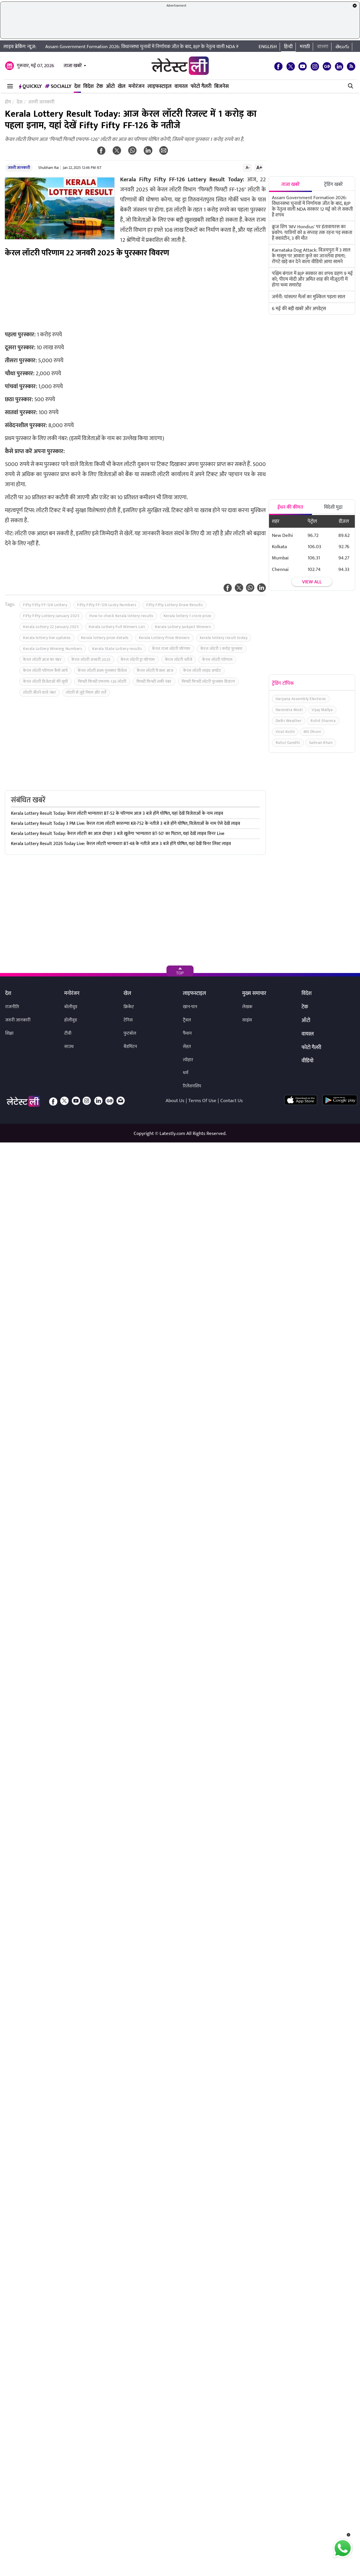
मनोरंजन (136, 86)
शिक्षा (9, 1033)
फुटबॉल (130, 1033)
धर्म (185, 1073)
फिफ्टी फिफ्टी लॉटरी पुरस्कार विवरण (208, 681)
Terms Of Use (202, 1101)
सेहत (187, 1047)
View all (312, 582)
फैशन (187, 1033)
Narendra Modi (289, 709)
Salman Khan (321, 742)
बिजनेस (221, 86)
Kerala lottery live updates (47, 637)
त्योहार (188, 1060)
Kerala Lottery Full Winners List (117, 626)
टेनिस (128, 1020)
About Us (175, 1101)
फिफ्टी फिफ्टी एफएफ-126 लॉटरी (102, 681)
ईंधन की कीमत (290, 507)
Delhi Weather (289, 720)
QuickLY (30, 86)
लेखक (247, 1007)
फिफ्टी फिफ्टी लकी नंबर (154, 681)
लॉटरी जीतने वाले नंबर (39, 692)
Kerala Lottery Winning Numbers (52, 648)
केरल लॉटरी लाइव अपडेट (202, 670)
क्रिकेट (129, 1007)
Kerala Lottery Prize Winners (164, 637)
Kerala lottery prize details (105, 637)
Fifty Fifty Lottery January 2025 (51, 615)
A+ (259, 167)
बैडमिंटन (130, 1047)
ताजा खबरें (73, 66)
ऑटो (110, 86)
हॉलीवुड (70, 1020)
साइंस (247, 1020)
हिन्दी (288, 47)
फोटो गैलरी (201, 86)
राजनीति (12, 1007)
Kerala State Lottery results (117, 648)
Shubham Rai (48, 168)
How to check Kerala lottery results (121, 615)
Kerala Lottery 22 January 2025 (51, 626)
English (268, 47)
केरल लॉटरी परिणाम (217, 659)
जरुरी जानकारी (19, 167)
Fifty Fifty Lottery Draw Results (174, 604)
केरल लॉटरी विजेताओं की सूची (45, 681)
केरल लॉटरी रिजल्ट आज (155, 670)
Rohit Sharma (323, 720)
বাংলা (322, 47)
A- (248, 167)
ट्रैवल (187, 1020)
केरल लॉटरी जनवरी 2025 (91, 659)
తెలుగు (342, 47)
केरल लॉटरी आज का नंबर (42, 659)
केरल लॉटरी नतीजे (178, 659)
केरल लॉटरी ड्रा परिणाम (138, 659)
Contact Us (231, 1101)
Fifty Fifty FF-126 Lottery (45, 604)
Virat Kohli (285, 731)
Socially (58, 86)
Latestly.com (172, 1133)
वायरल (181, 86)
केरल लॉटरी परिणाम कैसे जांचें (45, 670)
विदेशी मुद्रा (333, 507)
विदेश (88, 86)
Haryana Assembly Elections (301, 698)
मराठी (305, 47)
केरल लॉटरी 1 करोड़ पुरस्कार (221, 648)
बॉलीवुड (70, 1007)
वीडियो (307, 1061)
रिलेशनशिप (192, 1086)
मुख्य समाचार (254, 994)
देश (77, 86)
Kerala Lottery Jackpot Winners (183, 626)
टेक (99, 86)
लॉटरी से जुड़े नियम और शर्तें (86, 692)
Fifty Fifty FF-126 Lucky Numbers (106, 604)
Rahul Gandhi (288, 742)
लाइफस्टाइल (159, 86)
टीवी (67, 1033)
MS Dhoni (312, 731)
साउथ (69, 1047)
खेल (122, 86)
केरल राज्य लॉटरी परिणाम (171, 648)
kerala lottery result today (224, 637)
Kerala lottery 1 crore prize (187, 615)
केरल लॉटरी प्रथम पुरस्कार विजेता (102, 670)
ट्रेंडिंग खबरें (333, 184)
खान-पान (190, 1007)
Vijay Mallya (322, 709)
